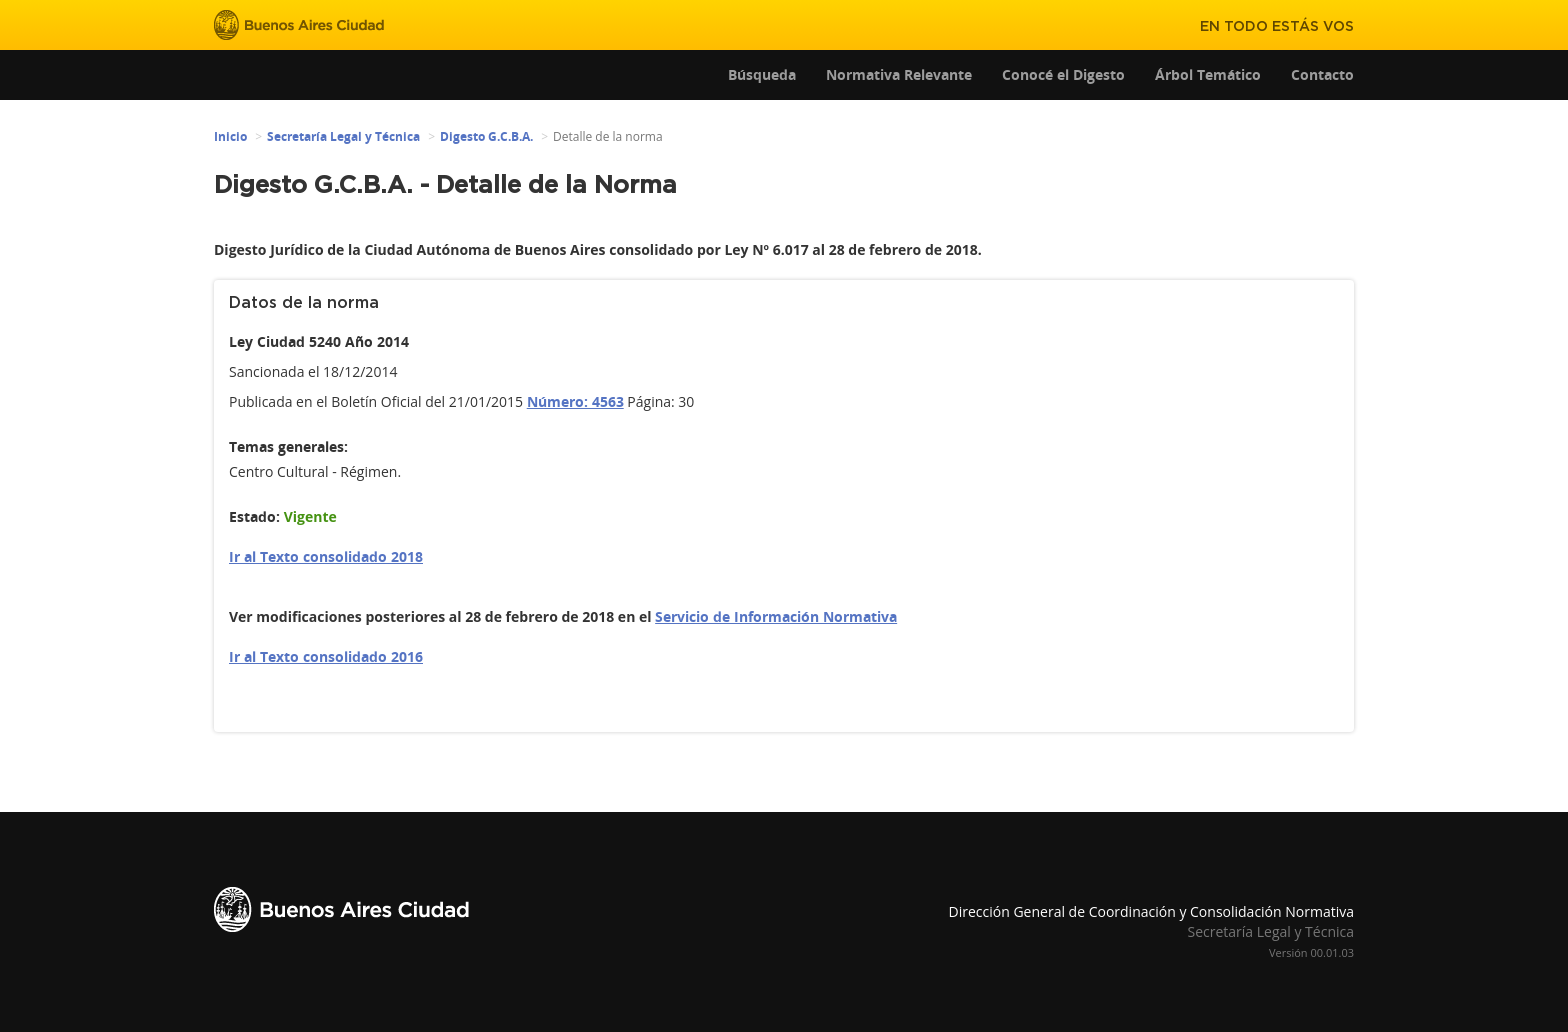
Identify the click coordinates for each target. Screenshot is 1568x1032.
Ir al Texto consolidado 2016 (326, 656)
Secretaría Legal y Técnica (343, 136)
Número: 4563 (575, 401)
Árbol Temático (1208, 74)
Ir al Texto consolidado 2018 (326, 556)
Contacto (1322, 74)
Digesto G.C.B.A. (486, 136)
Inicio (230, 136)
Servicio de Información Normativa (776, 616)
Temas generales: (288, 446)
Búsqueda (762, 74)
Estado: (254, 516)
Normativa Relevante (899, 74)
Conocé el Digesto (1063, 74)
